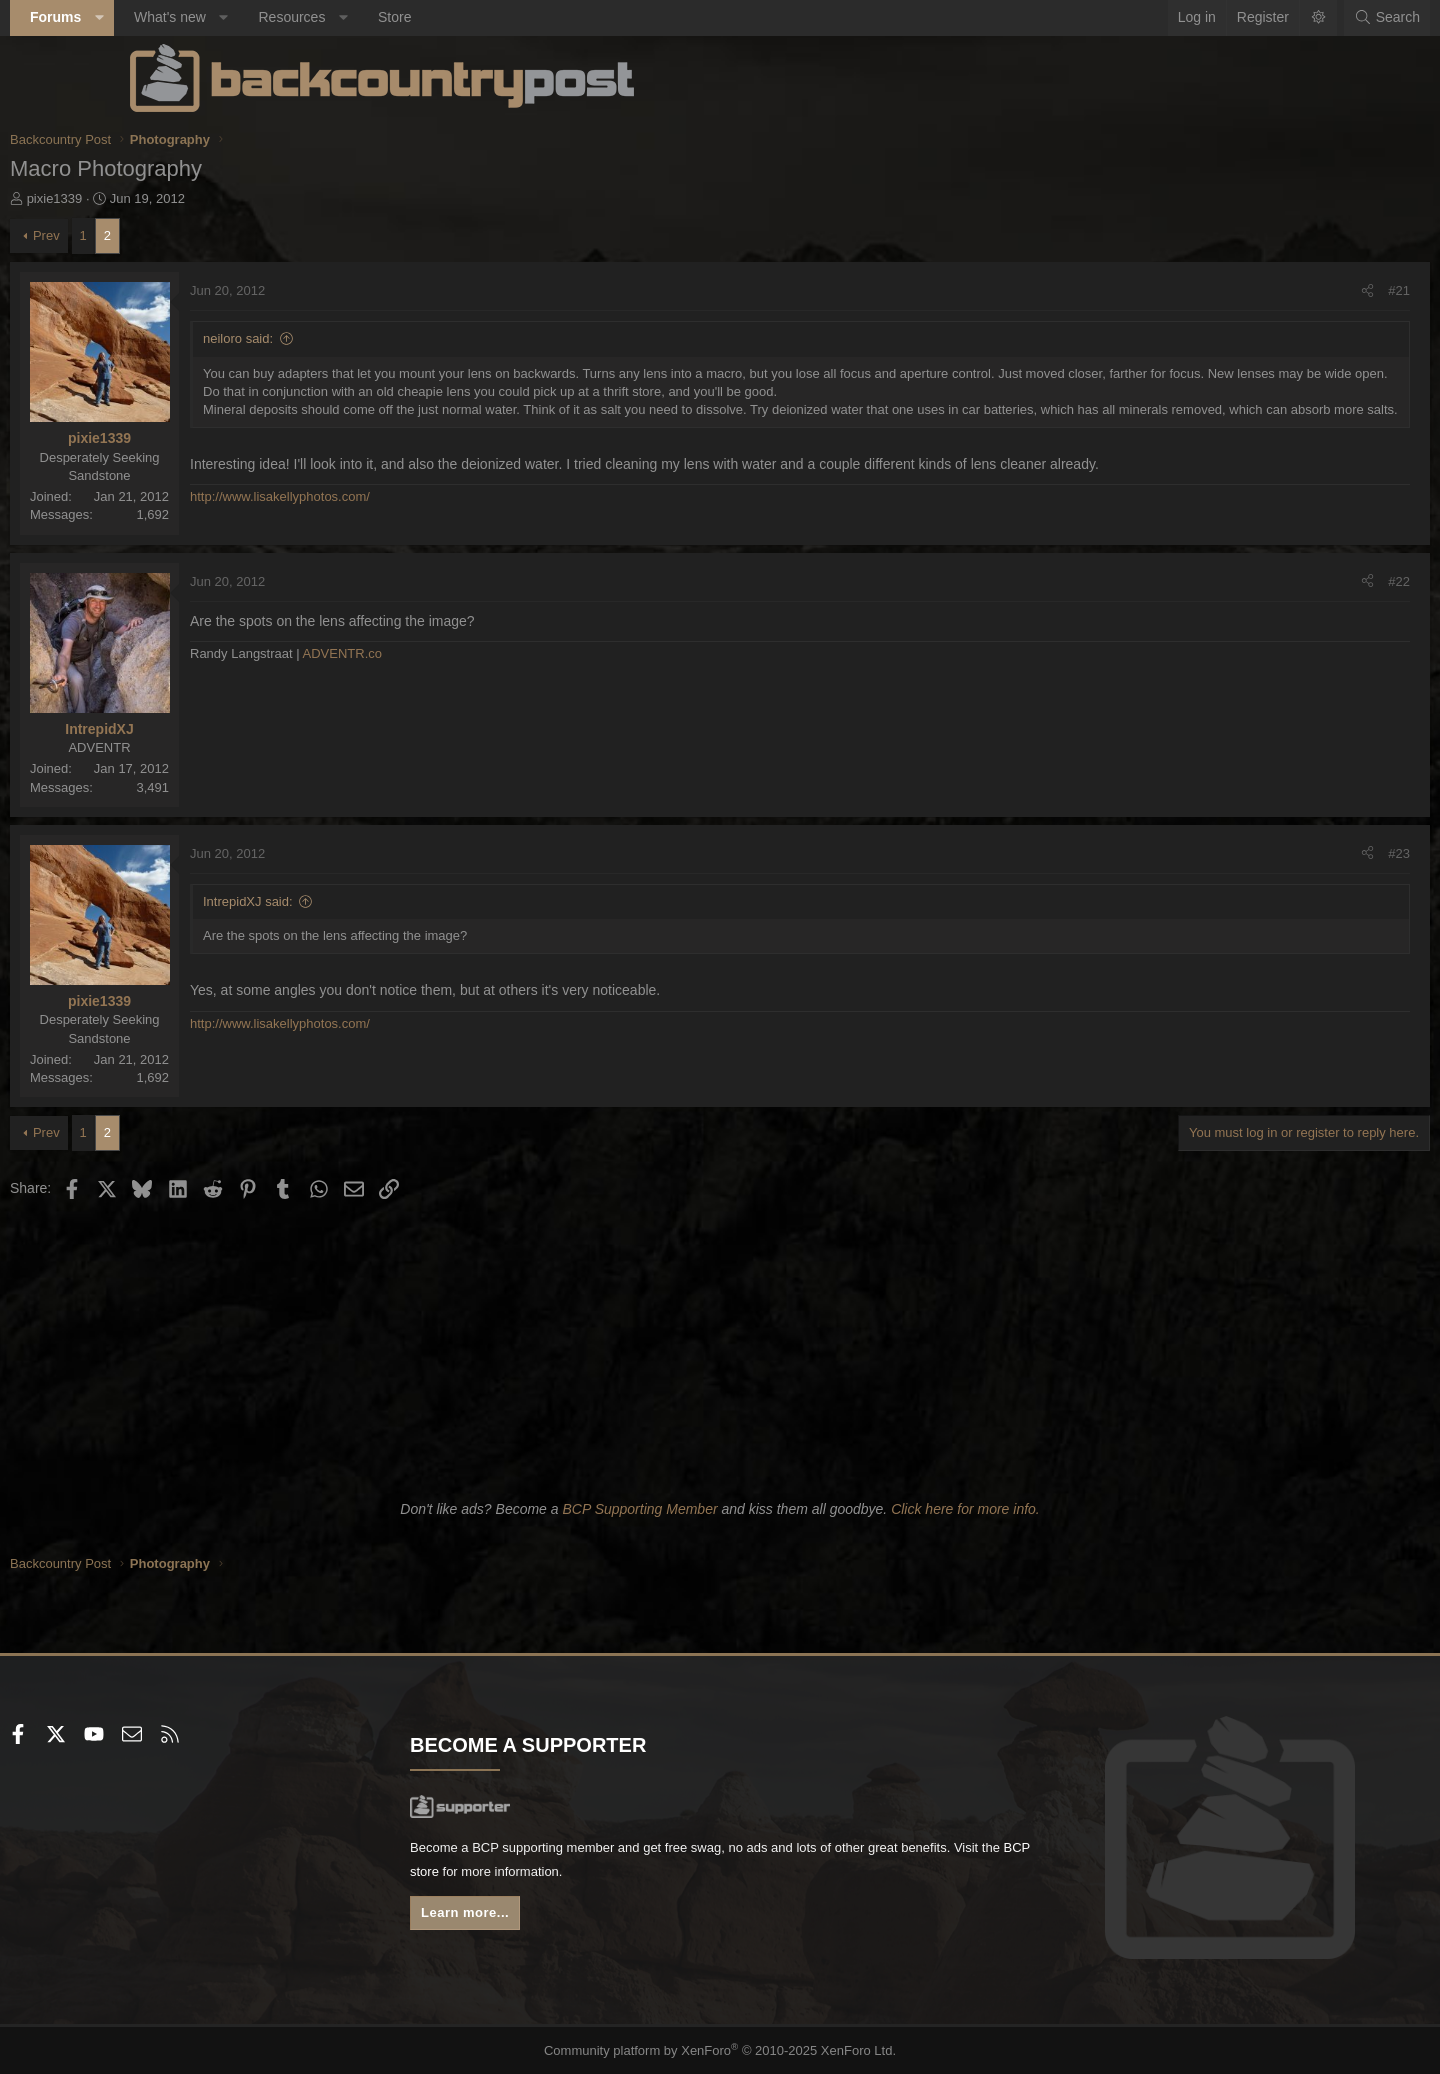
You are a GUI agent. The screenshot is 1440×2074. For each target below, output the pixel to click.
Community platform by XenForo (720, 2051)
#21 (1279, 290)
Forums (175, 17)
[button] (219, 18)
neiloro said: (358, 338)
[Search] (1267, 18)
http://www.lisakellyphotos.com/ (400, 515)
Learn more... (530, 1918)
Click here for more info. (965, 1509)
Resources (411, 17)
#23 (1279, 853)
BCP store (653, 1875)
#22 (1279, 581)
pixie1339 (175, 198)
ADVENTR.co (462, 654)
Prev (166, 235)
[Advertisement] (720, 1346)
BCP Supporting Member (639, 1509)
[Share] (1247, 291)
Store (514, 17)
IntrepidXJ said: (368, 901)
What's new (290, 17)
